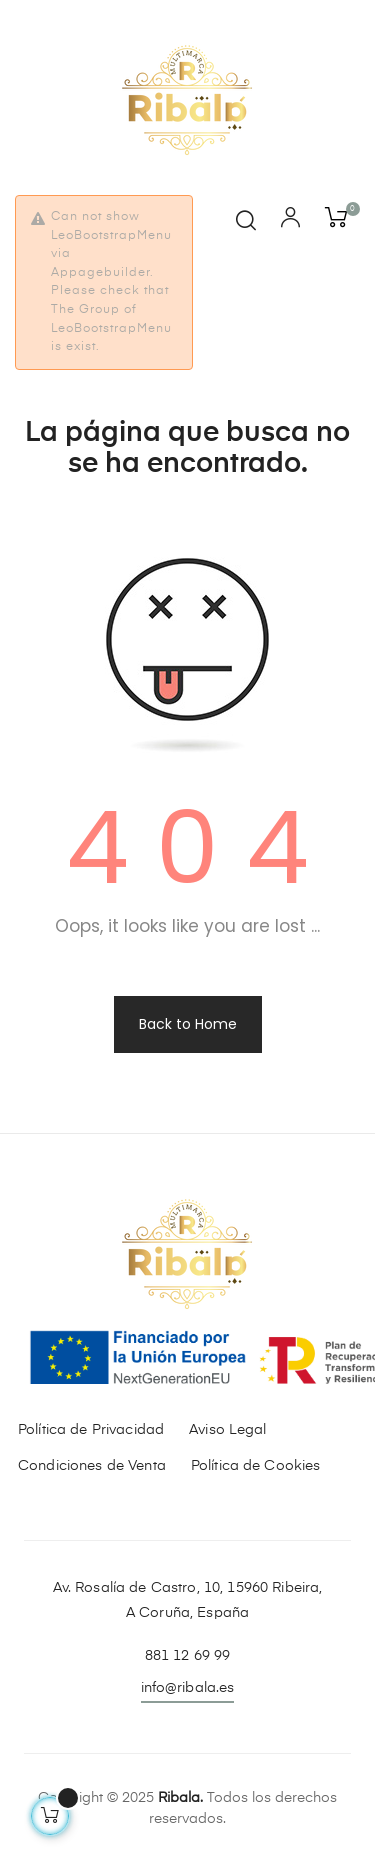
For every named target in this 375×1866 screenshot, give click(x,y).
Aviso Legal (228, 1430)
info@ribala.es (188, 1688)
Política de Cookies (256, 1466)
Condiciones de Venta (92, 1466)
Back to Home (188, 1024)
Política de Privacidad (91, 1430)
